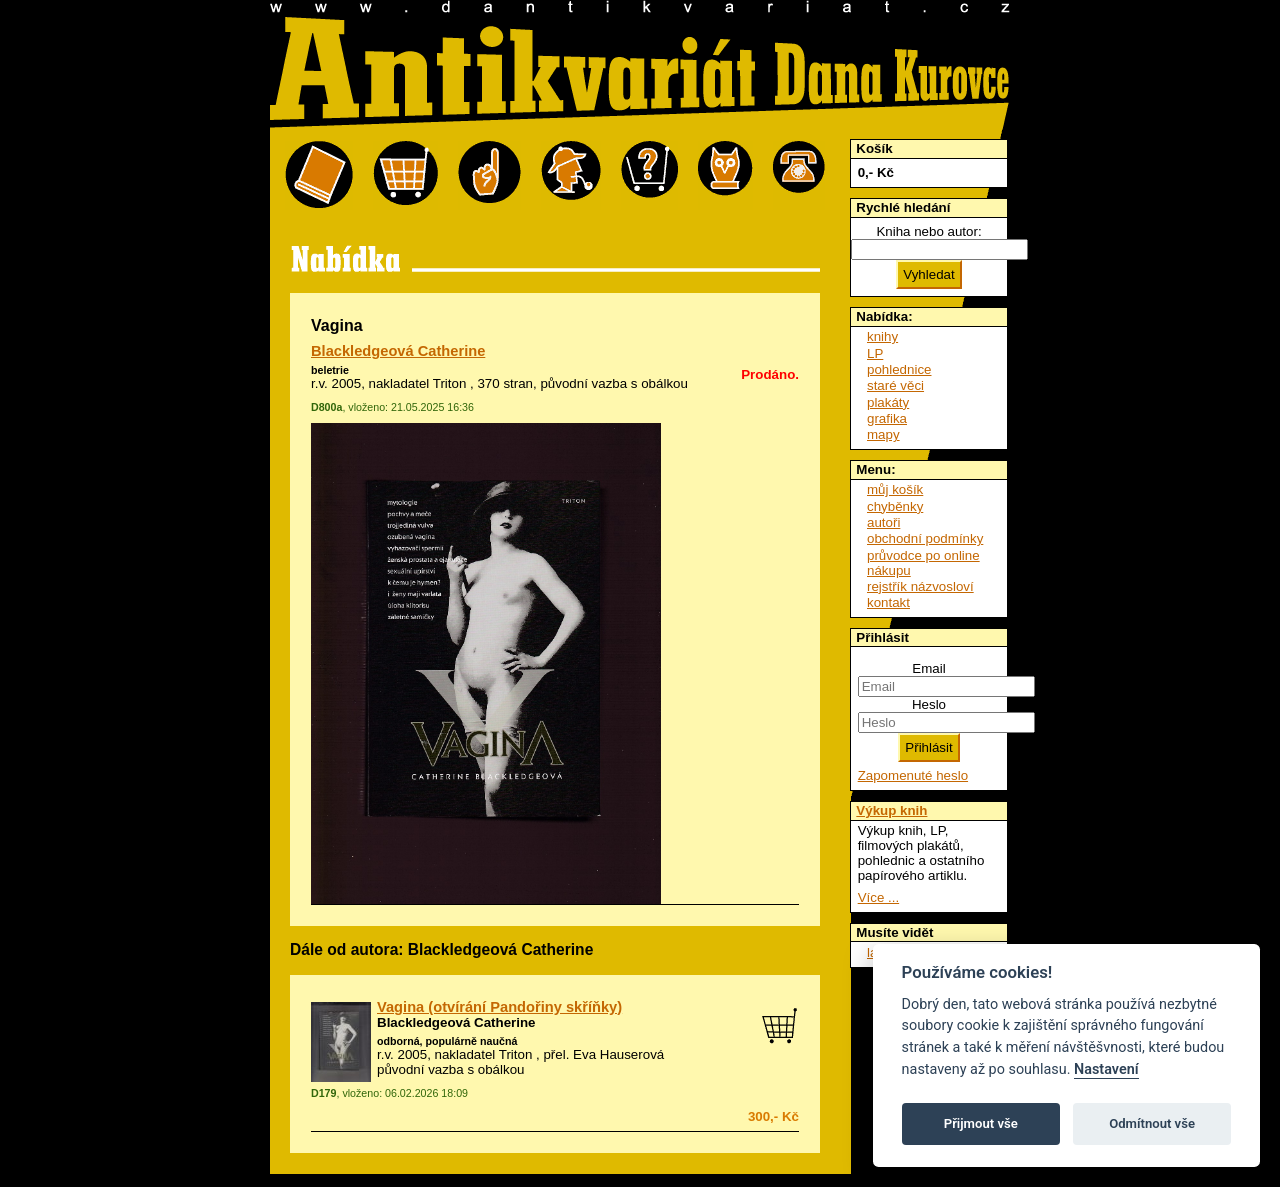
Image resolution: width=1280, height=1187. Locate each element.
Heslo (929, 704)
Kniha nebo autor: (928, 231)
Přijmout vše (981, 1123)
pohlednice (899, 369)
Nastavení (1106, 1069)
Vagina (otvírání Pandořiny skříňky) (499, 1007)
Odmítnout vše (1152, 1123)
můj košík (895, 489)
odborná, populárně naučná (447, 1041)
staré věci (895, 385)
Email (928, 668)
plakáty (888, 402)
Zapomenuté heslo (913, 775)
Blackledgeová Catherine (398, 351)
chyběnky (895, 506)
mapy (883, 434)
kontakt (888, 602)
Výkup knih (891, 810)
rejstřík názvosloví (920, 586)
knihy (882, 336)
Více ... (878, 897)
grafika (887, 418)
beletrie (330, 370)
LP (875, 353)
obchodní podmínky (925, 538)
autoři (883, 522)
